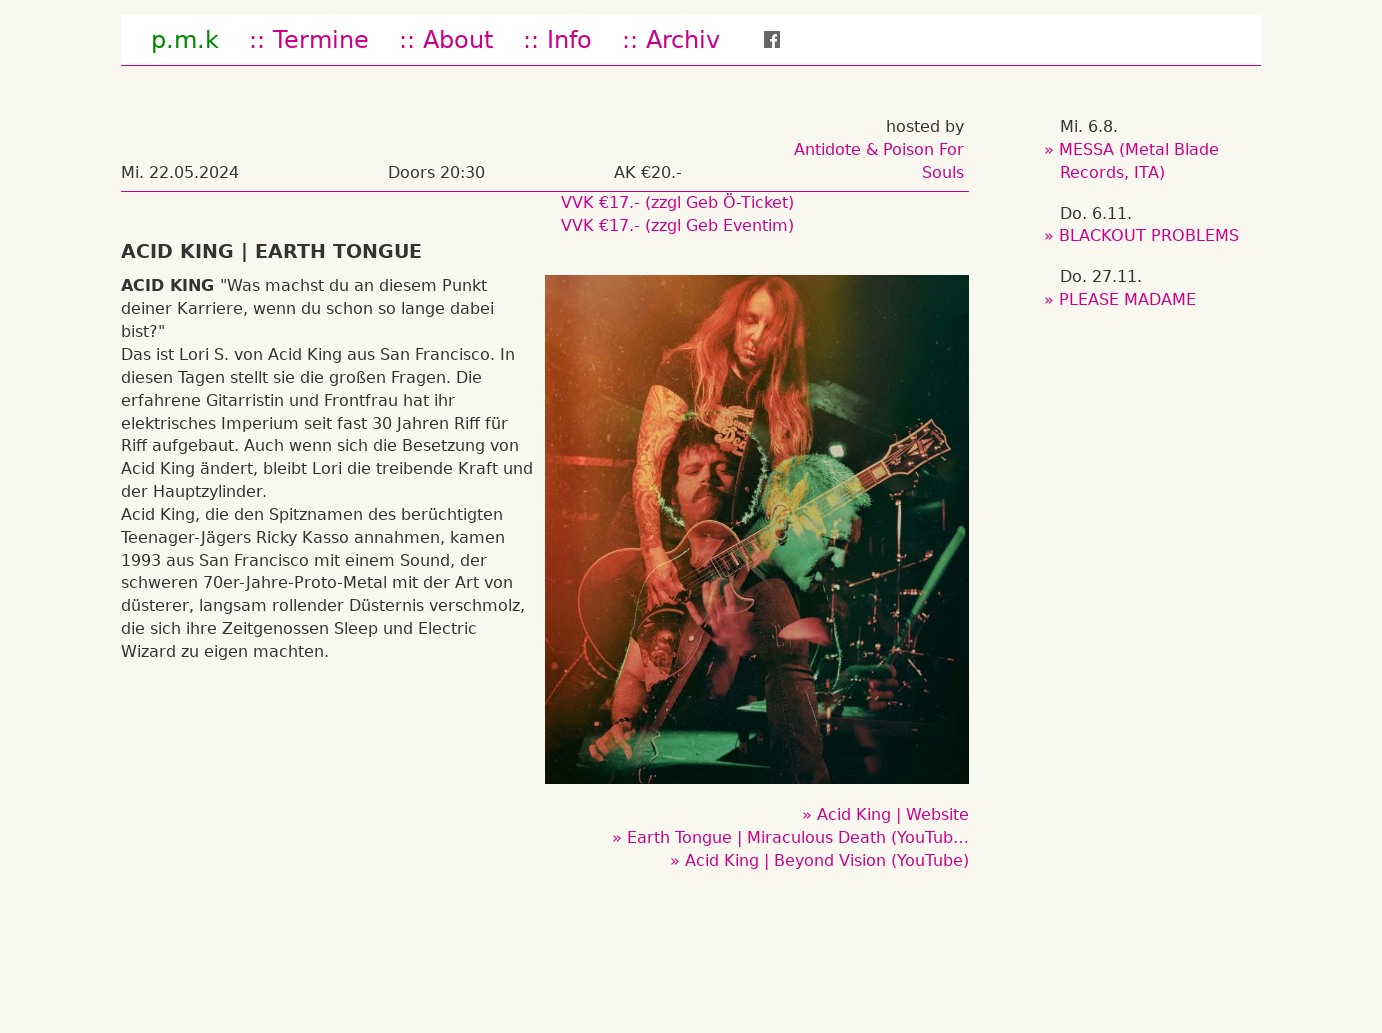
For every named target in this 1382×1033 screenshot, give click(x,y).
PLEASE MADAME (1128, 299)
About (458, 40)
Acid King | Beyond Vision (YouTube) (827, 860)
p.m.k (185, 40)
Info (569, 40)
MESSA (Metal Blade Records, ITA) (1139, 161)
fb (785, 40)
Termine (321, 40)
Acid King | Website (893, 814)
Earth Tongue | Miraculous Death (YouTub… (798, 837)
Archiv (683, 40)
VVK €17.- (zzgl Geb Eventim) (677, 225)
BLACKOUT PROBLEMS (1149, 235)
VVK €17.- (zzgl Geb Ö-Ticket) (677, 202)
